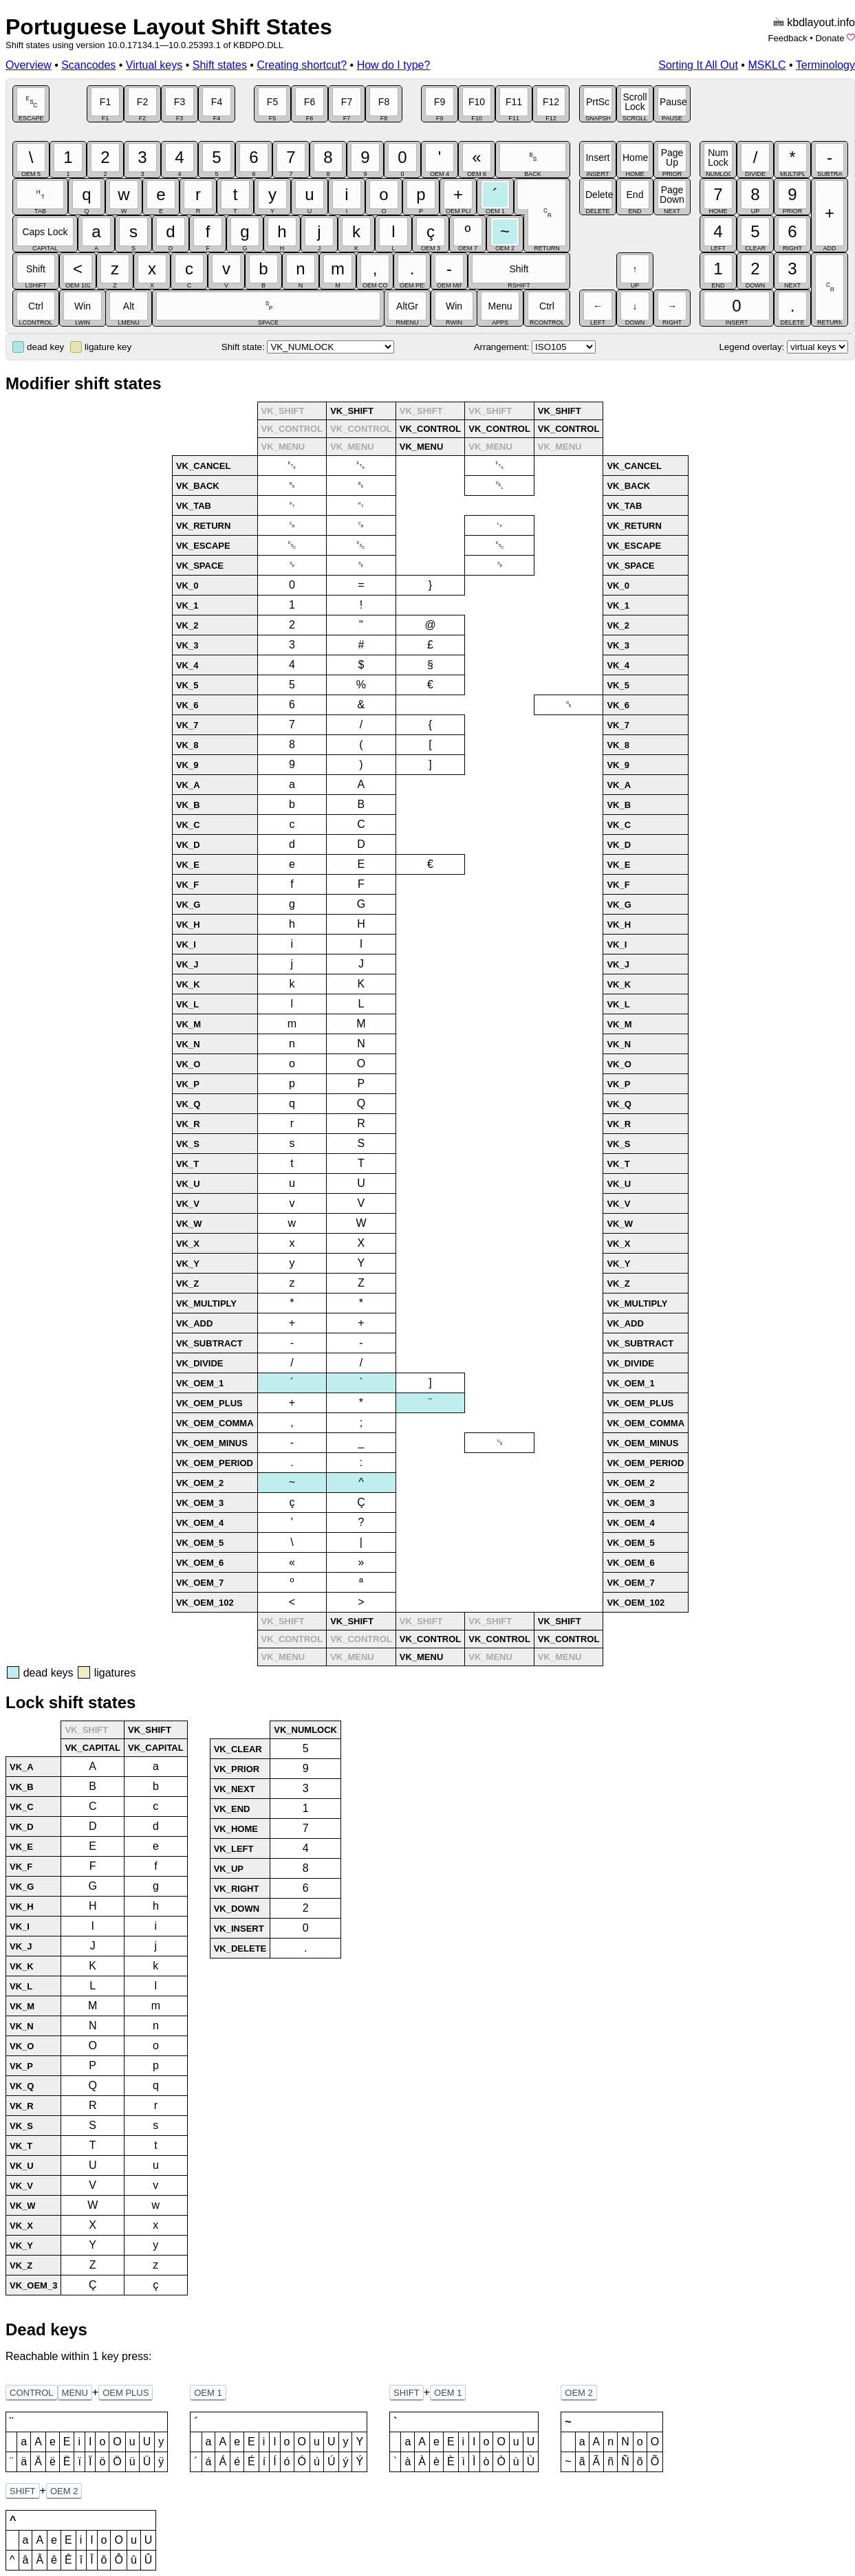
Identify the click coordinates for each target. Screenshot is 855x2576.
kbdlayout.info (821, 22)
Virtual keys (154, 65)
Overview (29, 65)
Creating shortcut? (302, 65)
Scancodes (88, 65)
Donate (829, 38)
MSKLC (767, 65)
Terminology (825, 65)
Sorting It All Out (698, 65)
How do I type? (394, 65)
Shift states (220, 65)
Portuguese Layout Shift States (169, 26)
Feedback (788, 38)
